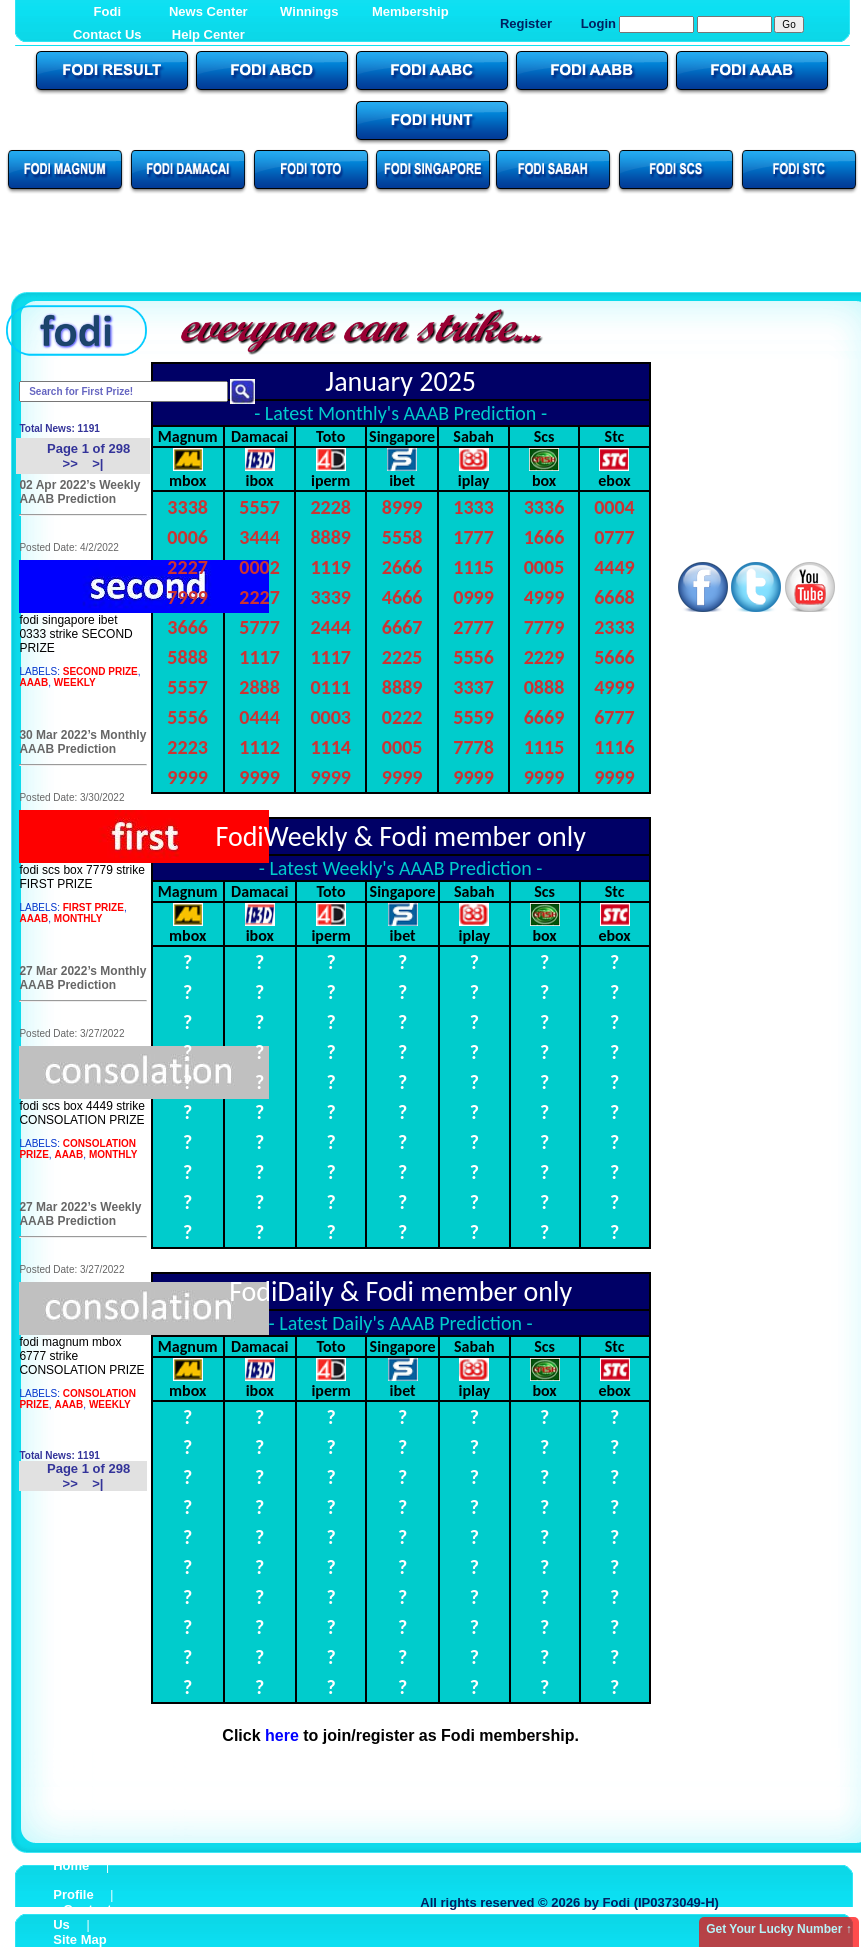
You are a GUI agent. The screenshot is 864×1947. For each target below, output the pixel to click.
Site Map (79, 1939)
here (282, 1735)
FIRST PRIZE (93, 907)
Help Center (208, 34)
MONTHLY (78, 918)
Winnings (309, 11)
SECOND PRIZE (100, 671)
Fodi (107, 11)
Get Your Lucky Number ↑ (779, 1929)
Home (71, 1865)
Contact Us (107, 34)
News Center (208, 11)
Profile (73, 1894)
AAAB (33, 682)
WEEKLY (75, 682)
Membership (410, 11)
